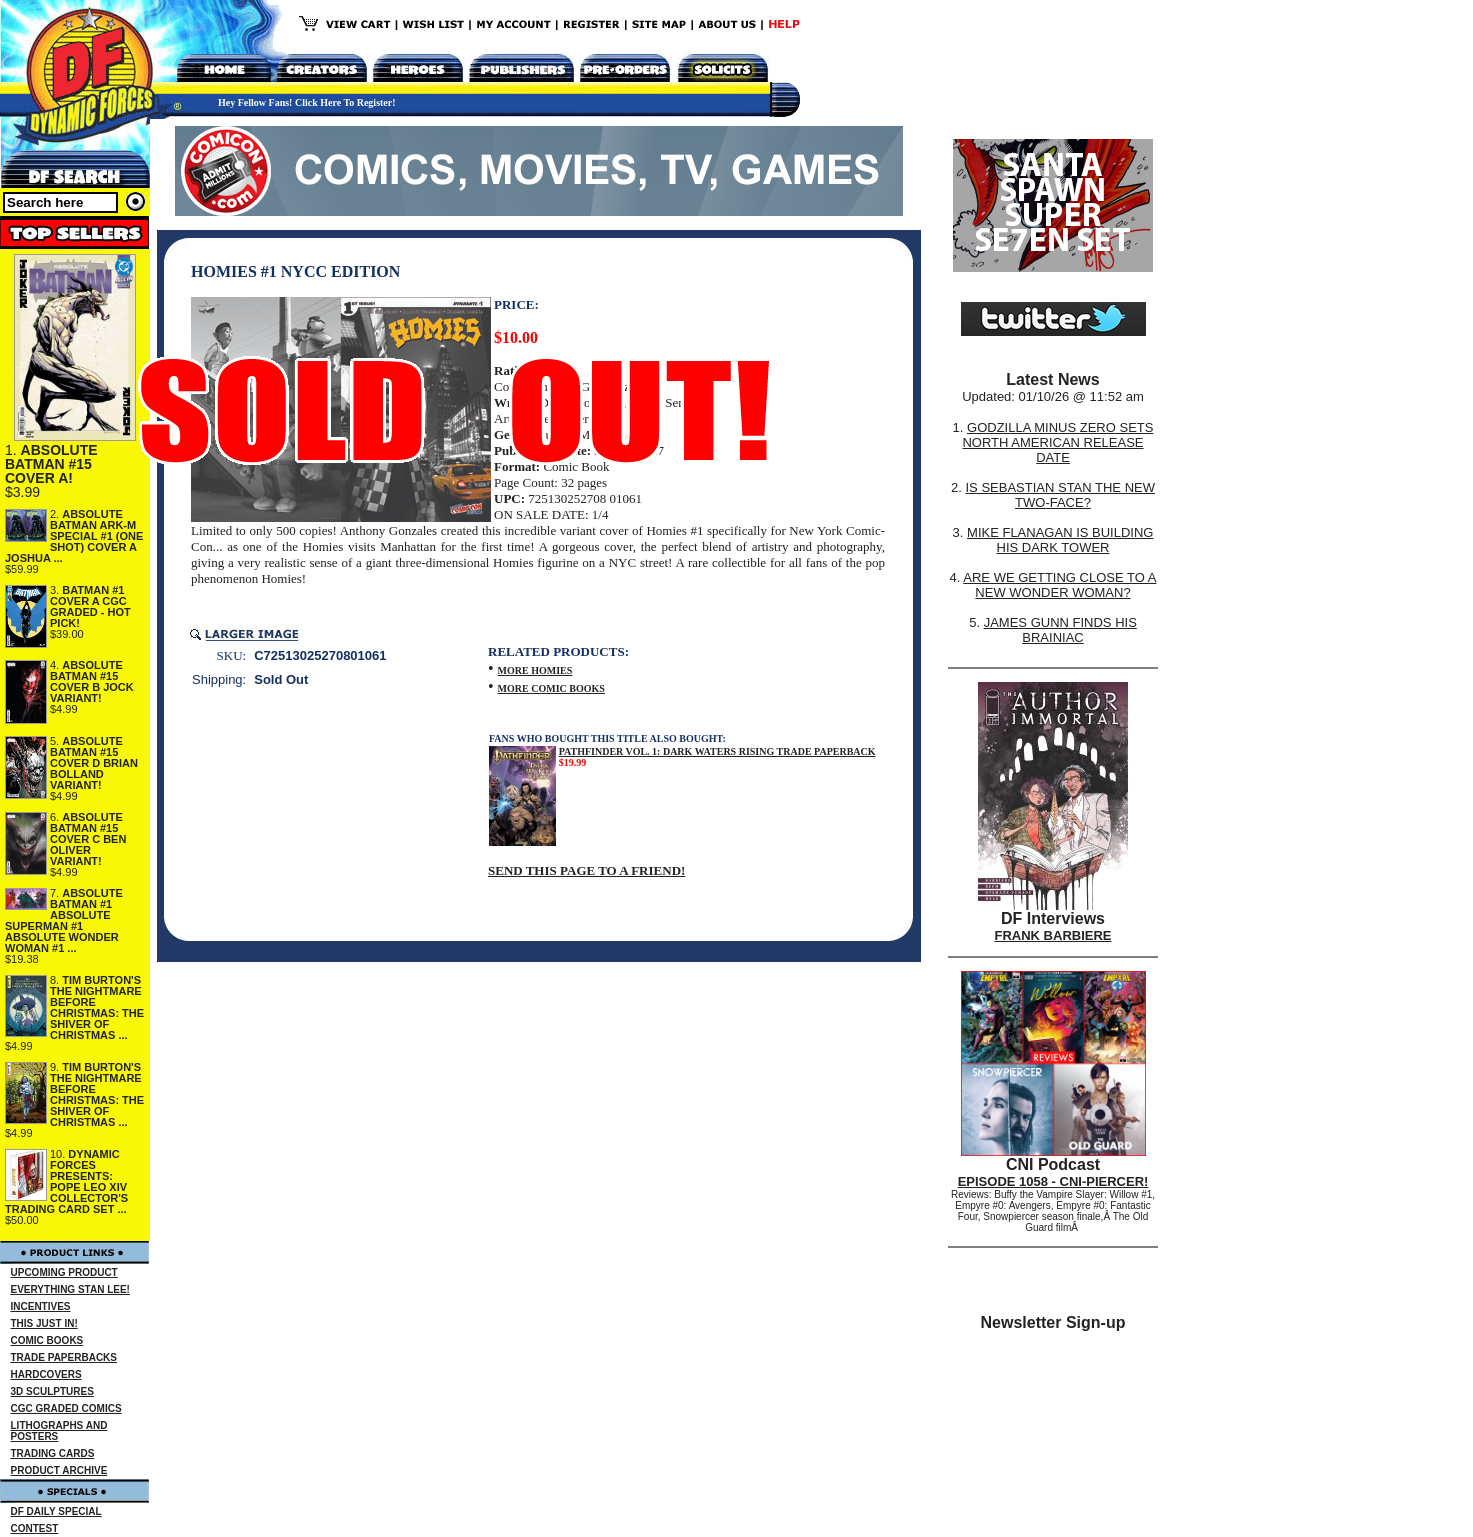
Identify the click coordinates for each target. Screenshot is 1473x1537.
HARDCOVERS (46, 1374)
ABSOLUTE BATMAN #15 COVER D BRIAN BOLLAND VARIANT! (94, 763)
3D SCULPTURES (52, 1391)
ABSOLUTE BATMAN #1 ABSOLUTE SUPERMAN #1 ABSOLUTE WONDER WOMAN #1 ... (64, 920)
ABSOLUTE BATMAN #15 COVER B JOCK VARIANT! (92, 681)
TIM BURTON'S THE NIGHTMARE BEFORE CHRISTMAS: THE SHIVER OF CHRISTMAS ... (97, 1007)
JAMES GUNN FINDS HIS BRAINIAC (1060, 630)
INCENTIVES (41, 1306)
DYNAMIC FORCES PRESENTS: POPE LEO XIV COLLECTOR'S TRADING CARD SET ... (66, 1181)
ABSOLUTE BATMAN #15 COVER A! (51, 464)
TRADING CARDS (53, 1453)
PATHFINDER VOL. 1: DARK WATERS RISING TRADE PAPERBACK (717, 751)
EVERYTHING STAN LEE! (70, 1289)
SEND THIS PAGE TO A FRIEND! (586, 870)
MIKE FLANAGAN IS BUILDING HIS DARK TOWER (1060, 540)
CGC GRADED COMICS (66, 1408)
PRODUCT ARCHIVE (59, 1470)
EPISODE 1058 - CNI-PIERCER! (1053, 1181)
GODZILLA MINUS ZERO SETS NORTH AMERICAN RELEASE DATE (1057, 442)
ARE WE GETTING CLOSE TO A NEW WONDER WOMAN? (1059, 585)
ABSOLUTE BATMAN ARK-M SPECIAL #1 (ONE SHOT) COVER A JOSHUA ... (74, 536)
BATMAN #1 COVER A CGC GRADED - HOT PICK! (90, 606)
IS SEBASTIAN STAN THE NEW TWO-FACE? (1060, 495)
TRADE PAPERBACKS (64, 1357)
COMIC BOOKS (47, 1340)
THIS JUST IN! (44, 1323)
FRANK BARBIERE (1053, 935)
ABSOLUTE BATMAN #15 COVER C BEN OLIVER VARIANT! (88, 839)
